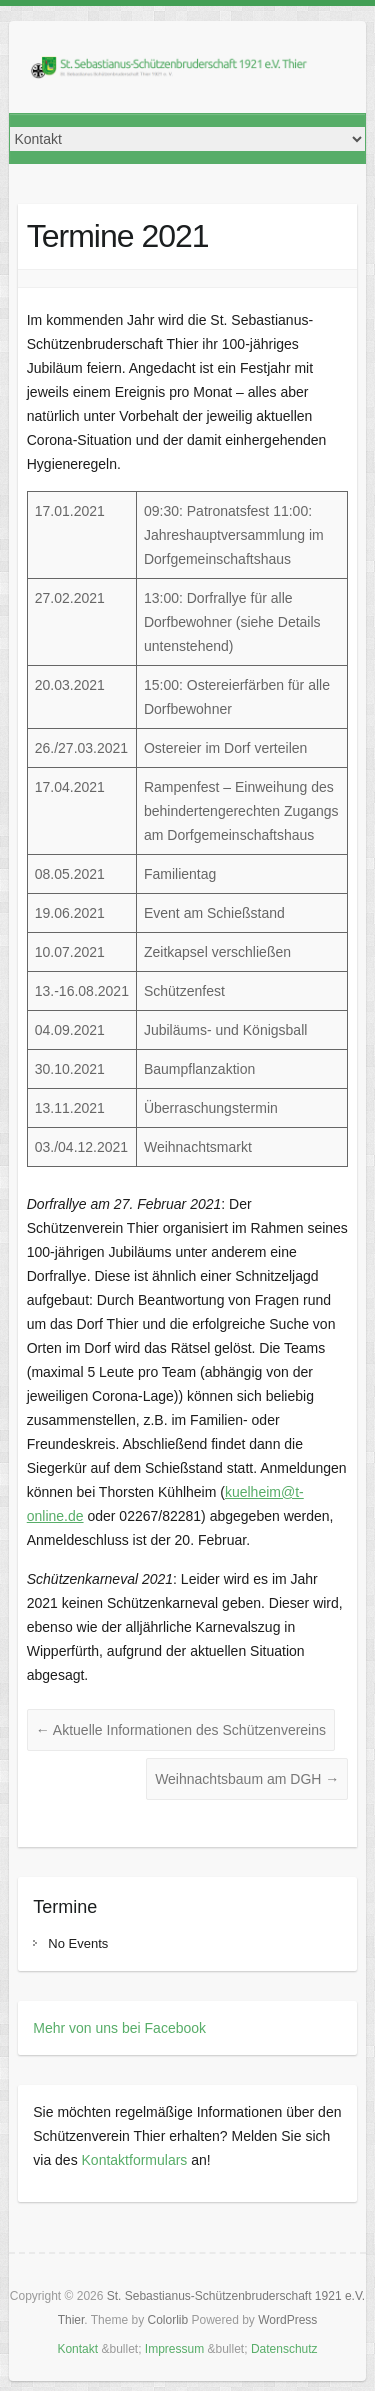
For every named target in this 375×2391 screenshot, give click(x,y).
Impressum (174, 2349)
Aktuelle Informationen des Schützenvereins (181, 1730)
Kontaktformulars (135, 2160)
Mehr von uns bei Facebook (119, 2028)
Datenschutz (284, 2349)
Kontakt (77, 2349)
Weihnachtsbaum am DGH (247, 1779)
